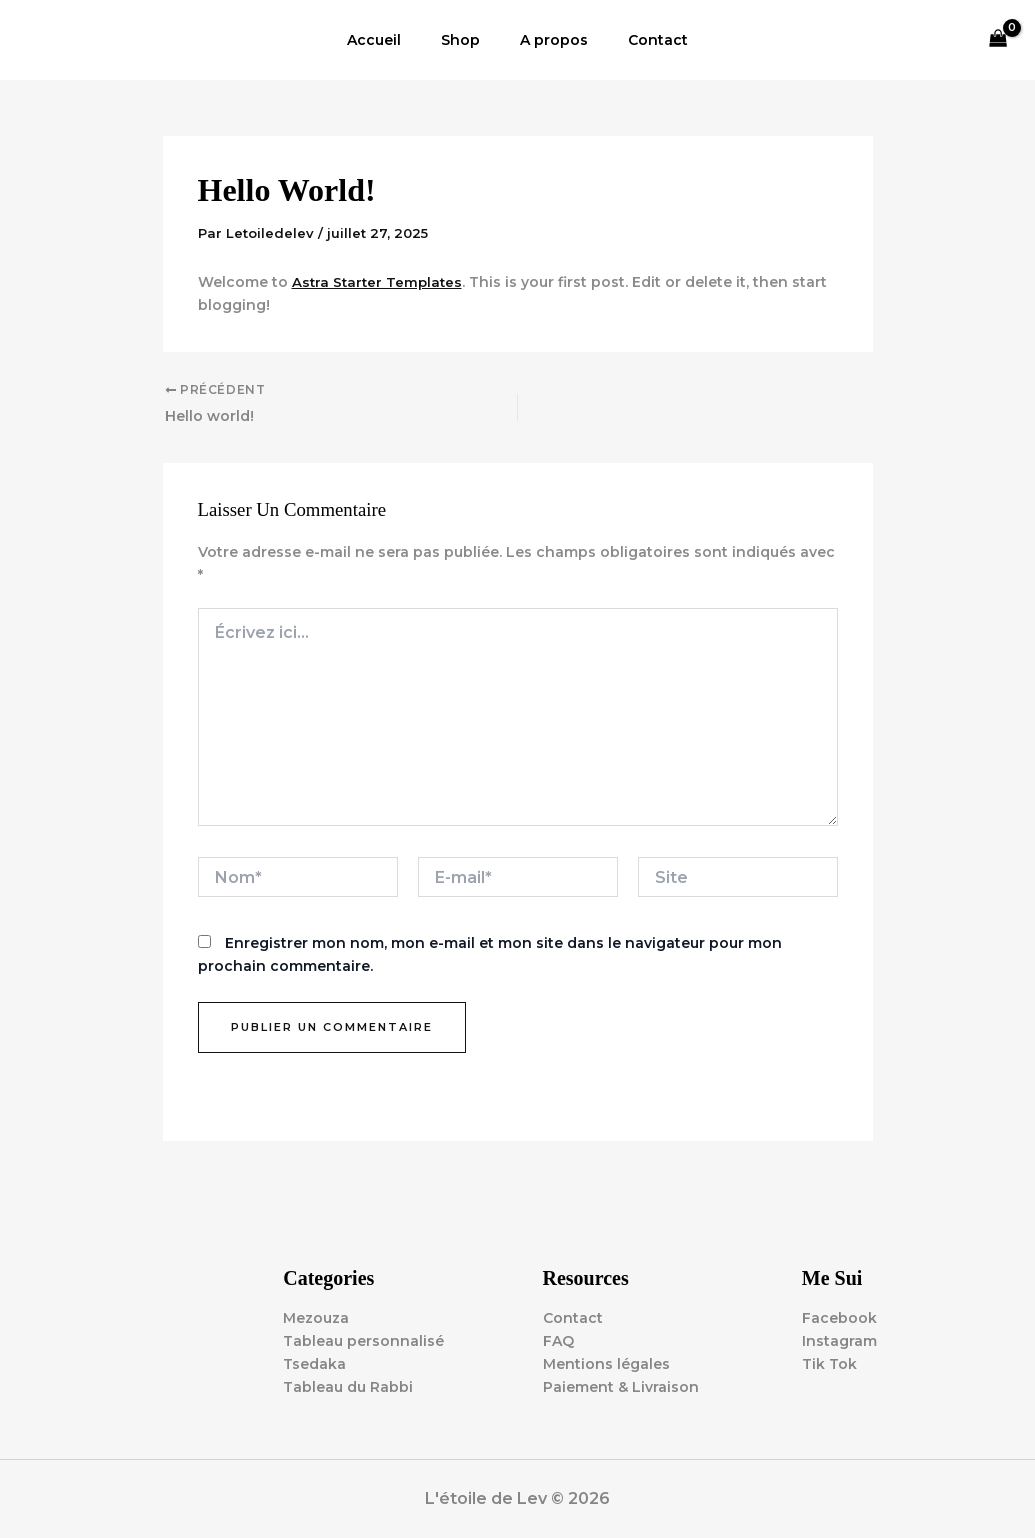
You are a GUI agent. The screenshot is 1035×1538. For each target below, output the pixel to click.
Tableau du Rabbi (348, 1387)
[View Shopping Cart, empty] (998, 40)
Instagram (839, 1341)
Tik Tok (829, 1364)
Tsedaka (314, 1364)
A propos (548, 40)
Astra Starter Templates (379, 282)
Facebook (839, 1318)
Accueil (392, 40)
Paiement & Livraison (621, 1387)
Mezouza (316, 1318)
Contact (640, 40)
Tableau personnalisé (363, 1341)
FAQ (558, 1341)
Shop (466, 40)
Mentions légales (606, 1364)
